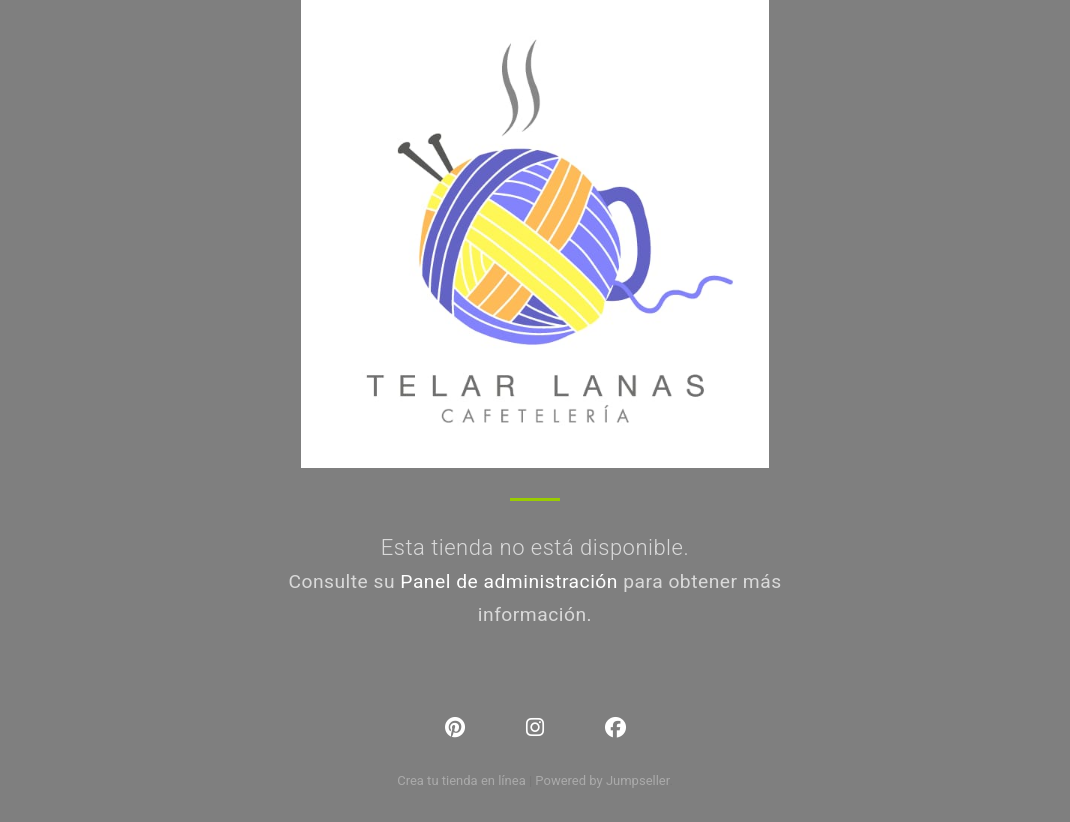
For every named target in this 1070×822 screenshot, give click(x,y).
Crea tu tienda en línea (463, 780)
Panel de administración (509, 581)
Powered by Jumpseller (602, 780)
